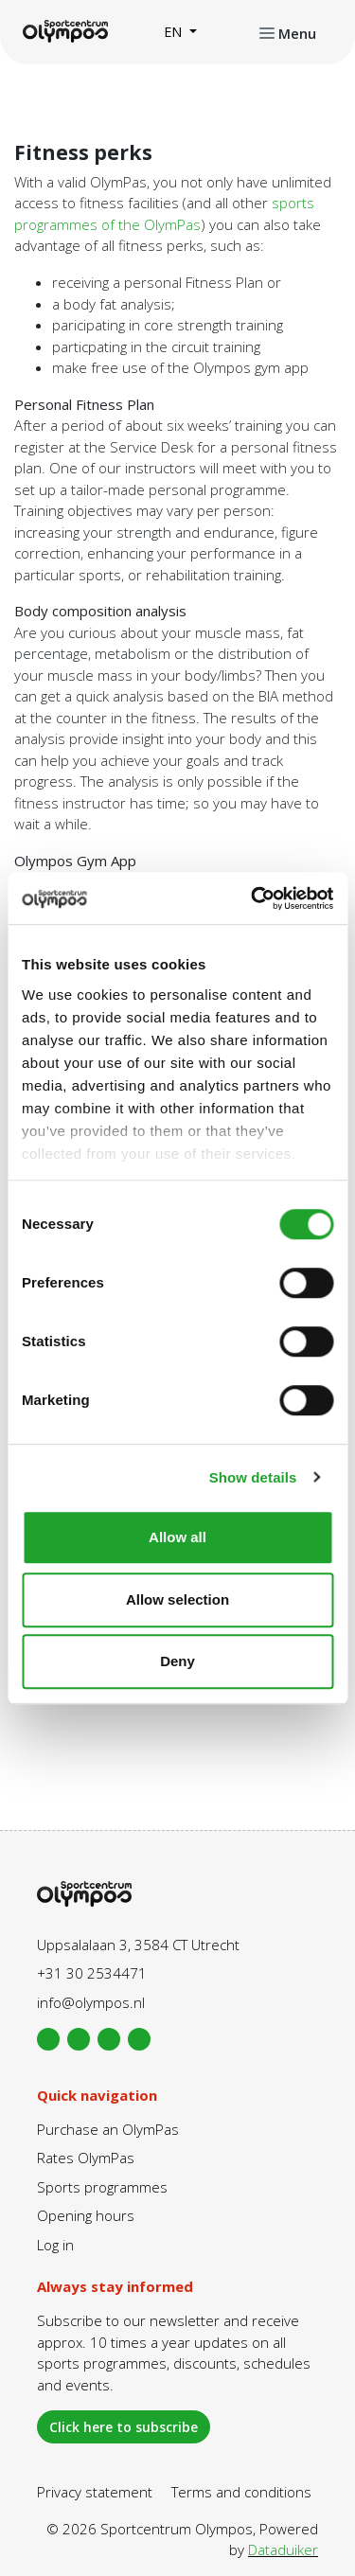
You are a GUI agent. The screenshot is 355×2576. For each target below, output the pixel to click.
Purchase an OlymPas (108, 2129)
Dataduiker (283, 2549)
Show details (253, 1477)
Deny (177, 1661)
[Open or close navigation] (287, 32)
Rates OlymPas (85, 2157)
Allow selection (177, 1599)
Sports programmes (102, 2186)
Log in (55, 2244)
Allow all (177, 1537)
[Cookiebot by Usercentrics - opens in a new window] (252, 898)
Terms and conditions (241, 2491)
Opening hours (85, 2215)
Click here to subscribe (123, 2427)
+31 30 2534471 (92, 1972)
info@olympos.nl (91, 2002)
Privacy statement (94, 2491)
